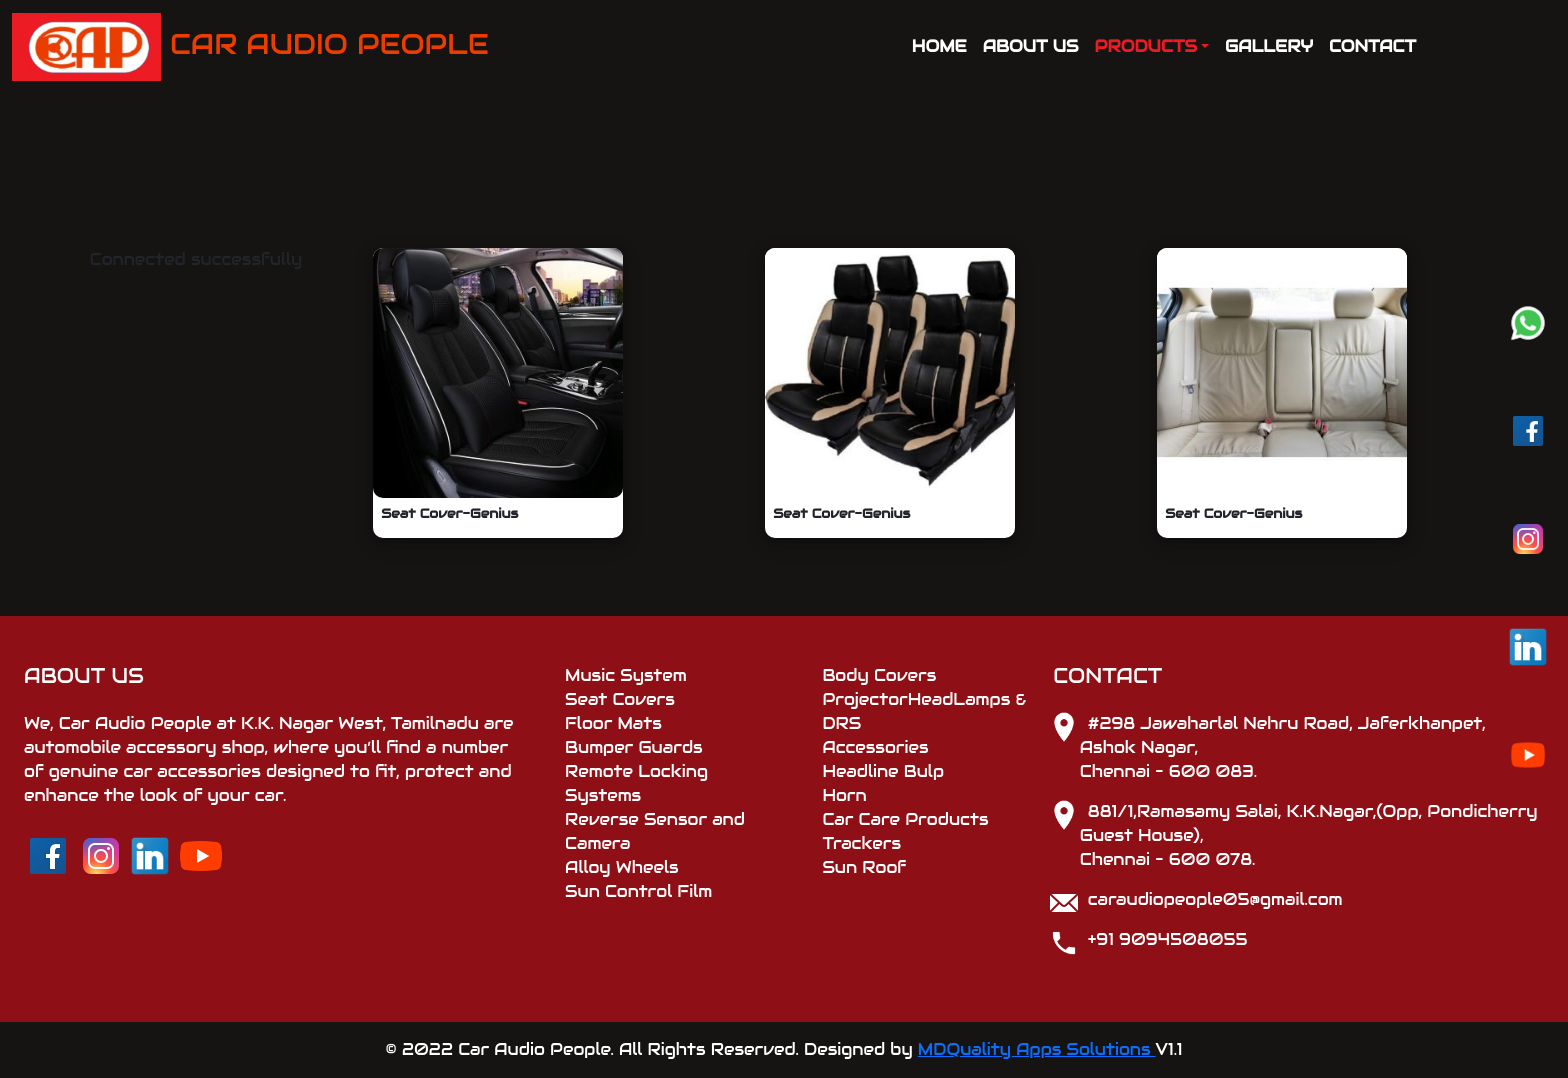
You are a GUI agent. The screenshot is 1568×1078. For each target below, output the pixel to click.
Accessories (875, 747)
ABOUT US (1031, 46)
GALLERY (1269, 46)
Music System (626, 675)
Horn (844, 795)
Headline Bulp (883, 771)
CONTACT (1372, 46)
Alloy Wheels (622, 867)
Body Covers (879, 675)
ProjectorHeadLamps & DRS (924, 711)
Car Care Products (905, 819)
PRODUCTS (1146, 46)
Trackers (861, 843)
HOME (939, 46)
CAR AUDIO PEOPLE (250, 47)
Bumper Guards (634, 747)
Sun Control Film (638, 891)
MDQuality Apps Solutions (1037, 1049)
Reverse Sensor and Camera (655, 831)
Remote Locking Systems (636, 783)
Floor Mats (613, 723)
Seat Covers (620, 699)
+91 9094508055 (1168, 939)
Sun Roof (864, 867)
